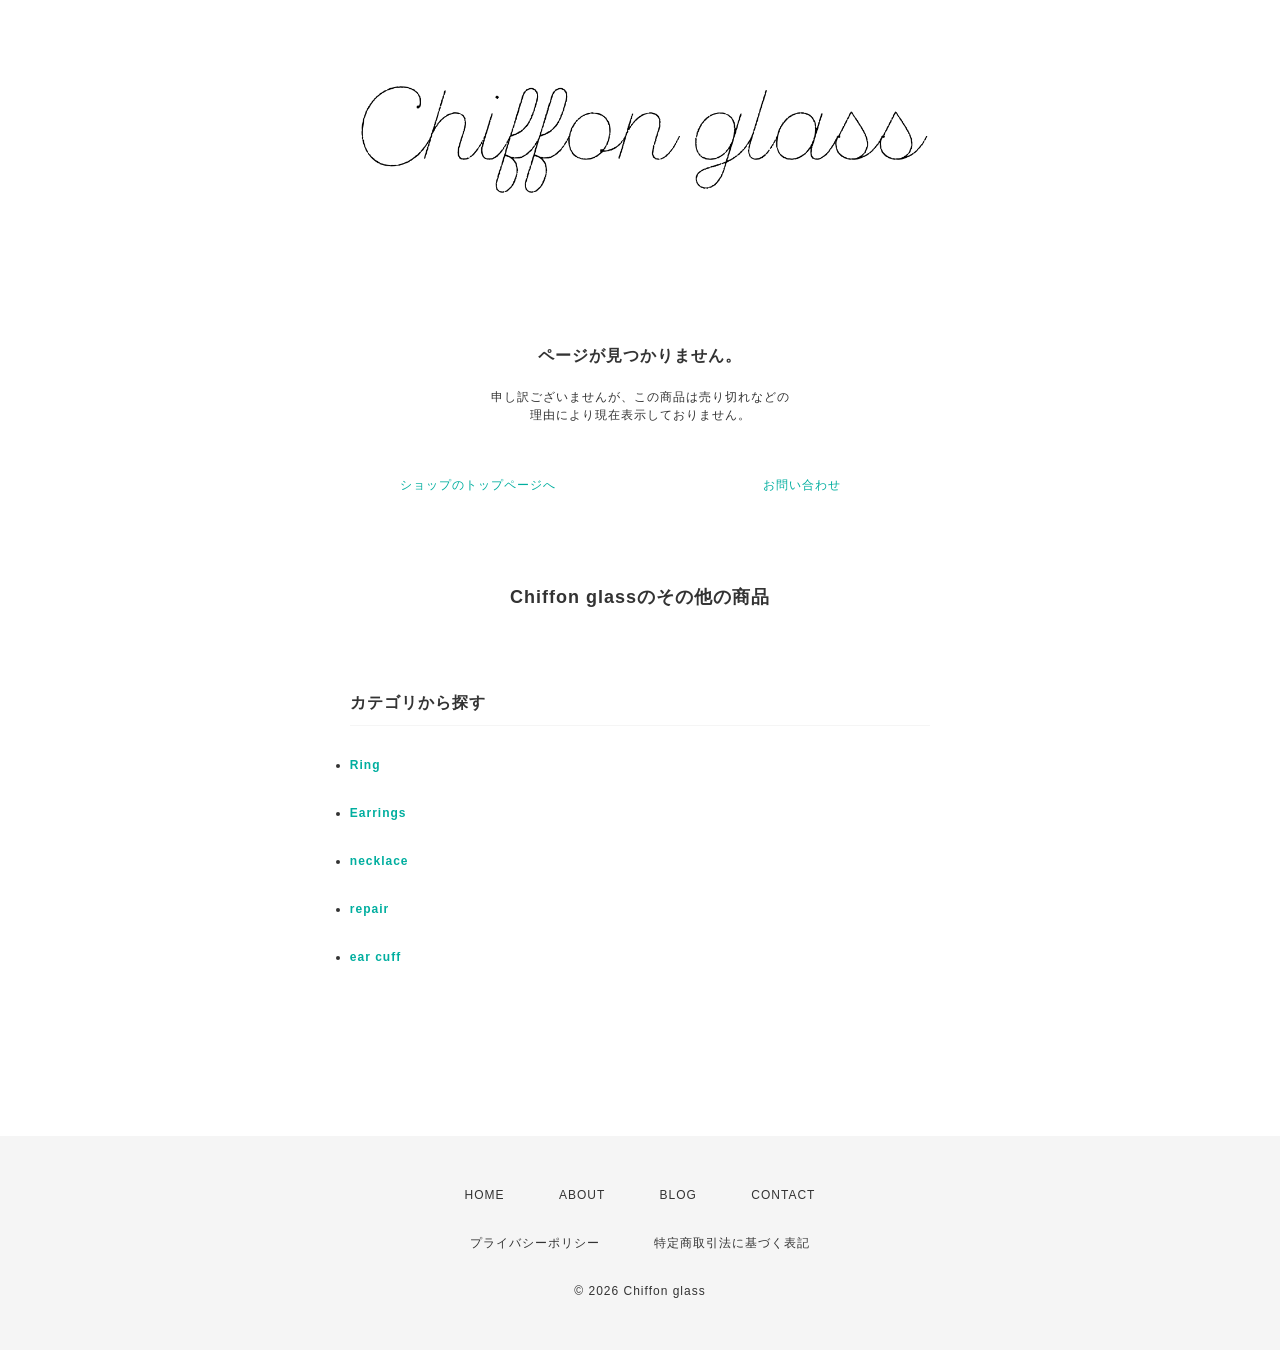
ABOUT (582, 1195)
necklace (379, 861)
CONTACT (783, 1195)
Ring (365, 765)
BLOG (678, 1195)
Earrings (378, 813)
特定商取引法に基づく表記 (732, 1243)
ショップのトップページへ (478, 485)
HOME (485, 1195)
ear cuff (375, 957)
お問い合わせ (802, 485)
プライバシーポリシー (535, 1243)
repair (369, 909)
